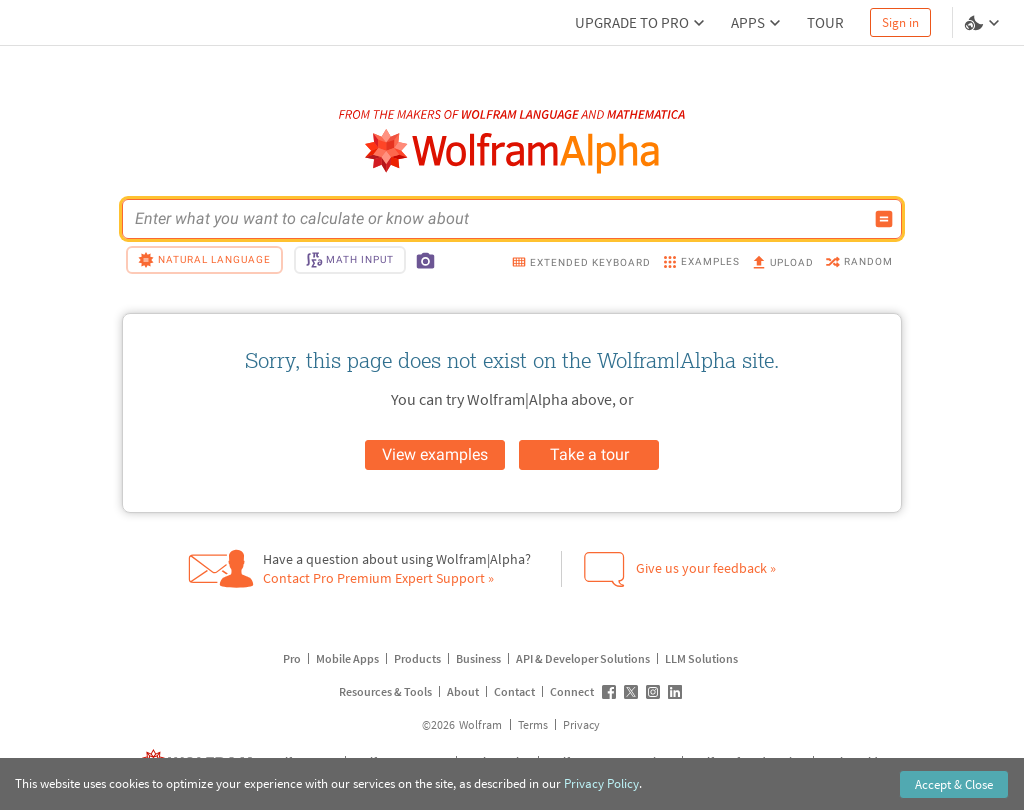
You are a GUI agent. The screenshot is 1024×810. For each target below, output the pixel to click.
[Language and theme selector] (984, 23)
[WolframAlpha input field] (499, 219)
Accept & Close (954, 784)
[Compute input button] (884, 219)
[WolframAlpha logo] (512, 151)
